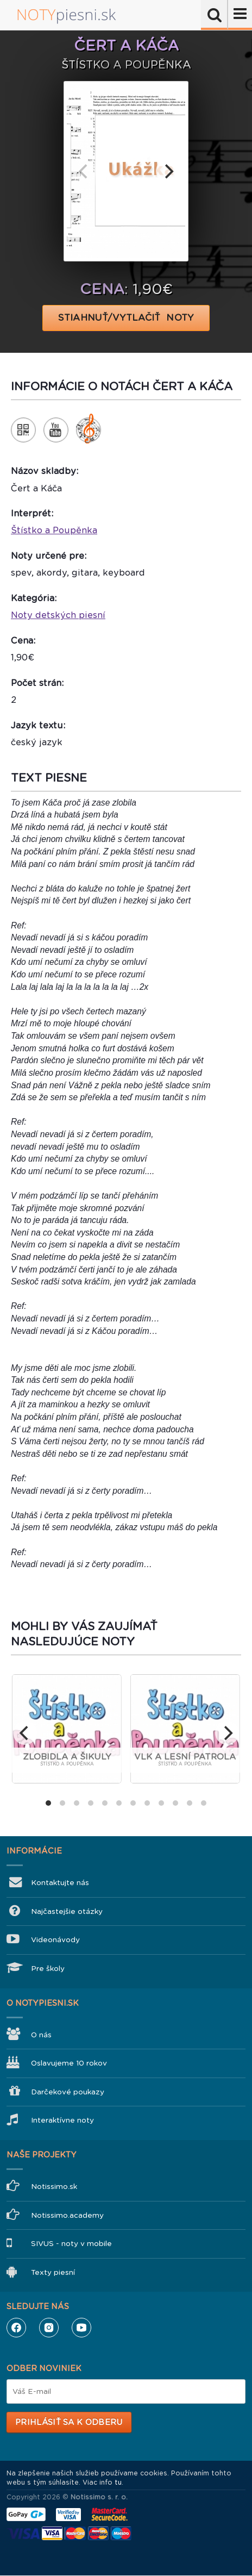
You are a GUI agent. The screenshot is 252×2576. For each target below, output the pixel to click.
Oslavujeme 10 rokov (69, 2063)
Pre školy (48, 1968)
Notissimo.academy (67, 2215)
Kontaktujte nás (60, 1883)
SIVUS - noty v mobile (71, 2244)
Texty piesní (53, 2272)
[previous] (84, 171)
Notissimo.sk (54, 2186)
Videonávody (55, 1940)
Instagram (49, 2327)
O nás (41, 2035)
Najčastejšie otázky (67, 1911)
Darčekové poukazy (67, 2092)
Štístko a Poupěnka (54, 530)
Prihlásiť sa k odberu (68, 2422)
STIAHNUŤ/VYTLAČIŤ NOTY (126, 318)
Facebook (16, 2327)
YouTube (81, 2327)
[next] (168, 171)
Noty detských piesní (58, 615)
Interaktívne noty (62, 2120)
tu (118, 2482)
